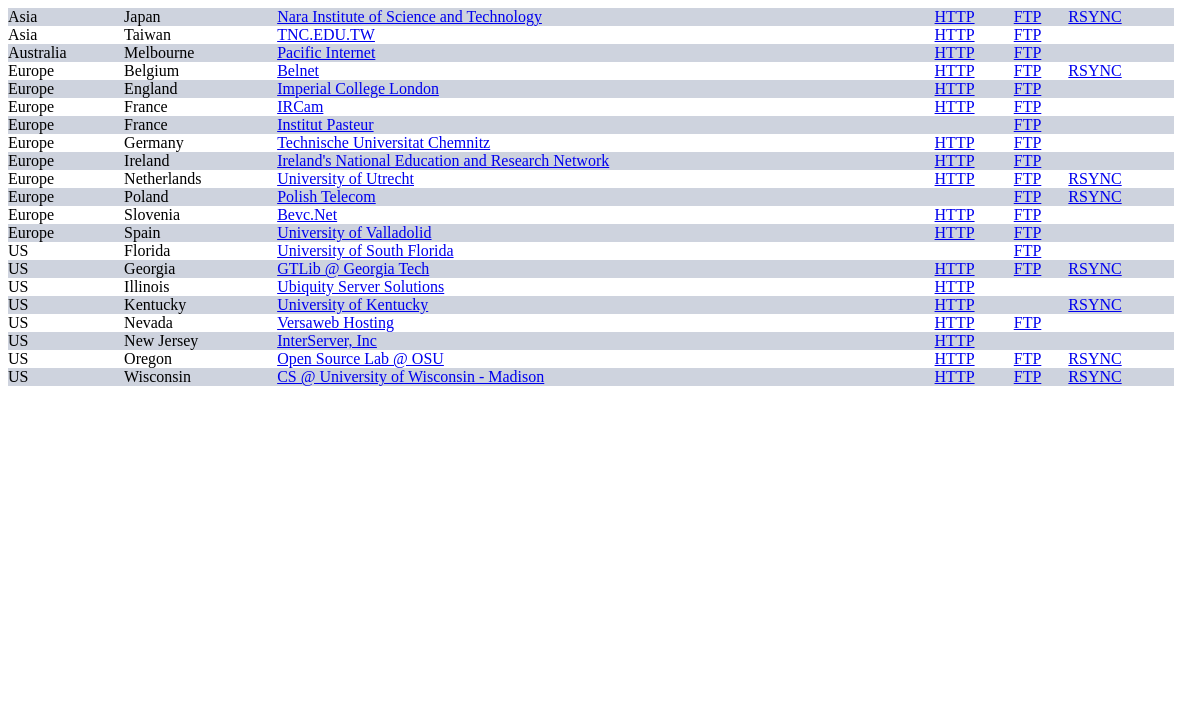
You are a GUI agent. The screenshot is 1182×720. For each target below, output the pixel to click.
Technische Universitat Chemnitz (383, 142)
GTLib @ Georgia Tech (353, 268)
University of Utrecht (345, 178)
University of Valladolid (354, 232)
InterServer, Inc (327, 340)
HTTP (955, 16)
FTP (1028, 16)
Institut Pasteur (325, 124)
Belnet (298, 70)
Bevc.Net (307, 214)
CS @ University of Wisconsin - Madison (410, 376)
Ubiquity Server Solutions (360, 286)
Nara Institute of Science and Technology (409, 16)
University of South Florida (365, 250)
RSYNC (1094, 16)
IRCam (300, 106)
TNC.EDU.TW (326, 34)
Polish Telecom (326, 196)
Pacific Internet (326, 52)
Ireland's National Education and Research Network (443, 160)
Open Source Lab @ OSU (360, 358)
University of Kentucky (352, 304)
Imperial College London (358, 88)
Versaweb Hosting (335, 322)
